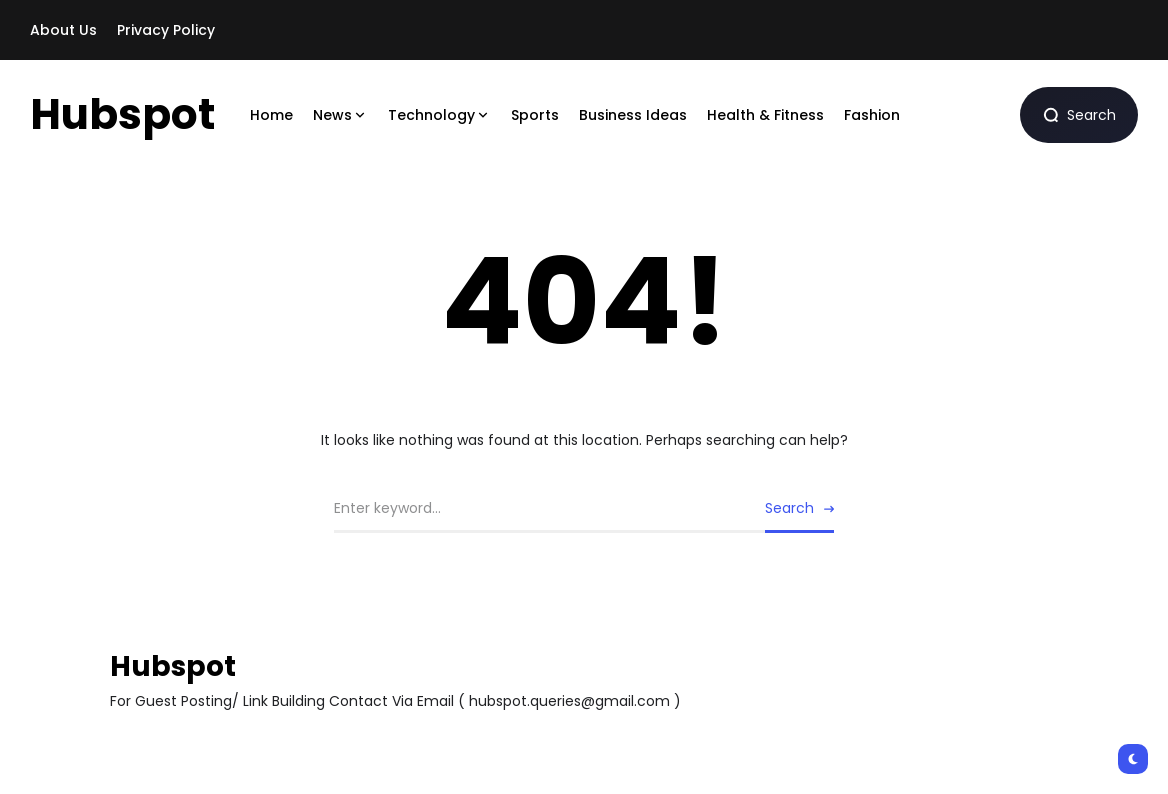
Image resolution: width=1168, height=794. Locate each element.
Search (789, 508)
